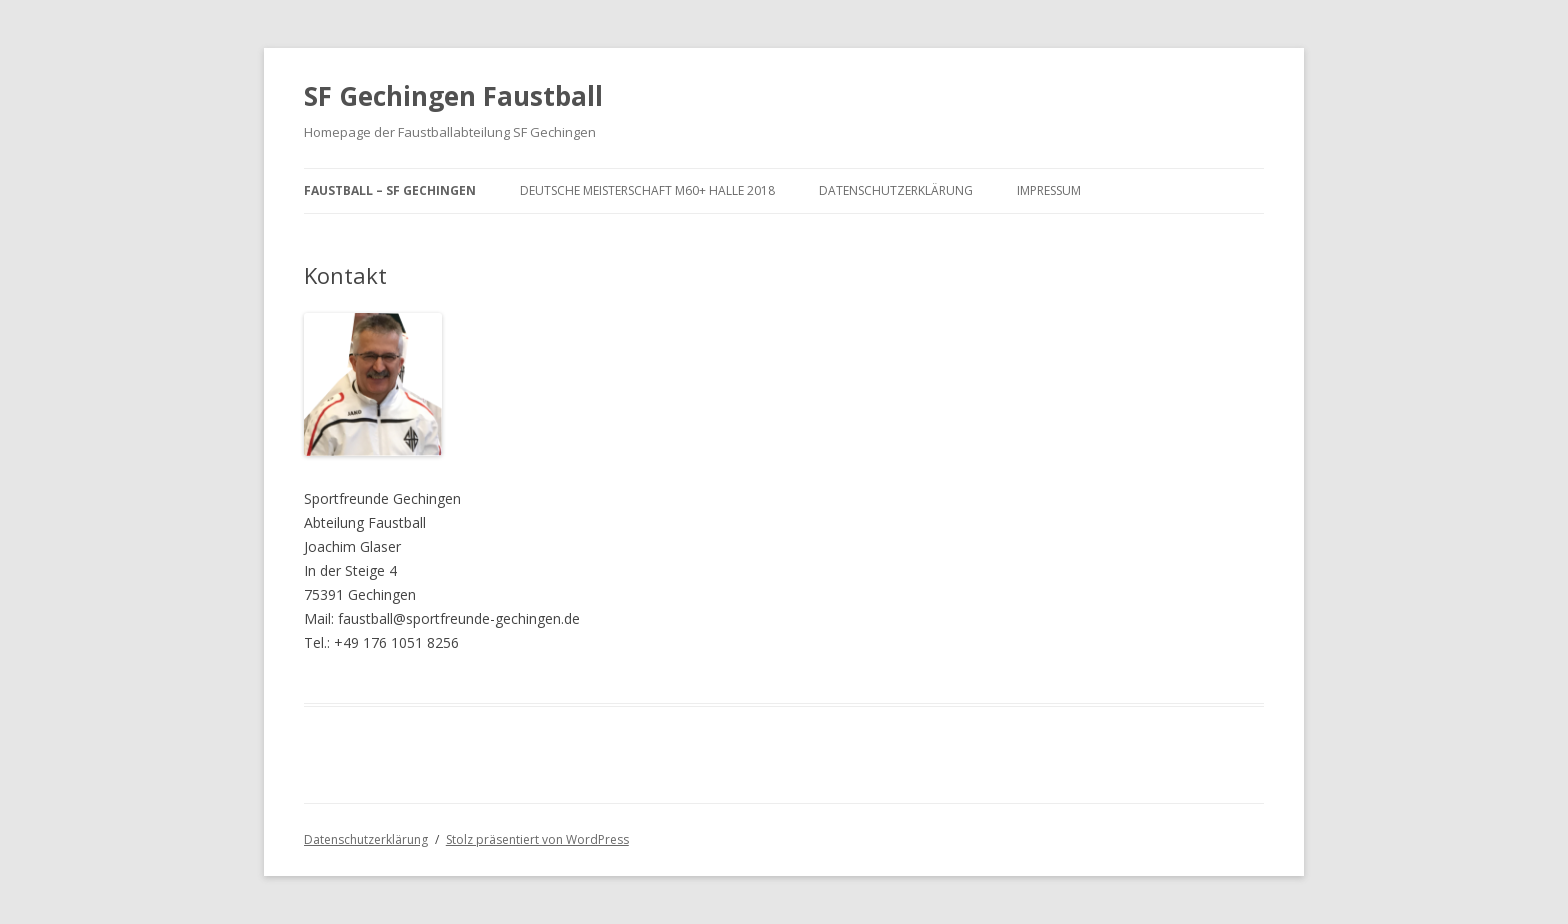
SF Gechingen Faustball (453, 96)
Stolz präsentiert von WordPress (537, 839)
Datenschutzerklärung (896, 190)
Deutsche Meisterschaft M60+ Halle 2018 (647, 190)
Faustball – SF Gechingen (390, 190)
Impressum (1049, 190)
